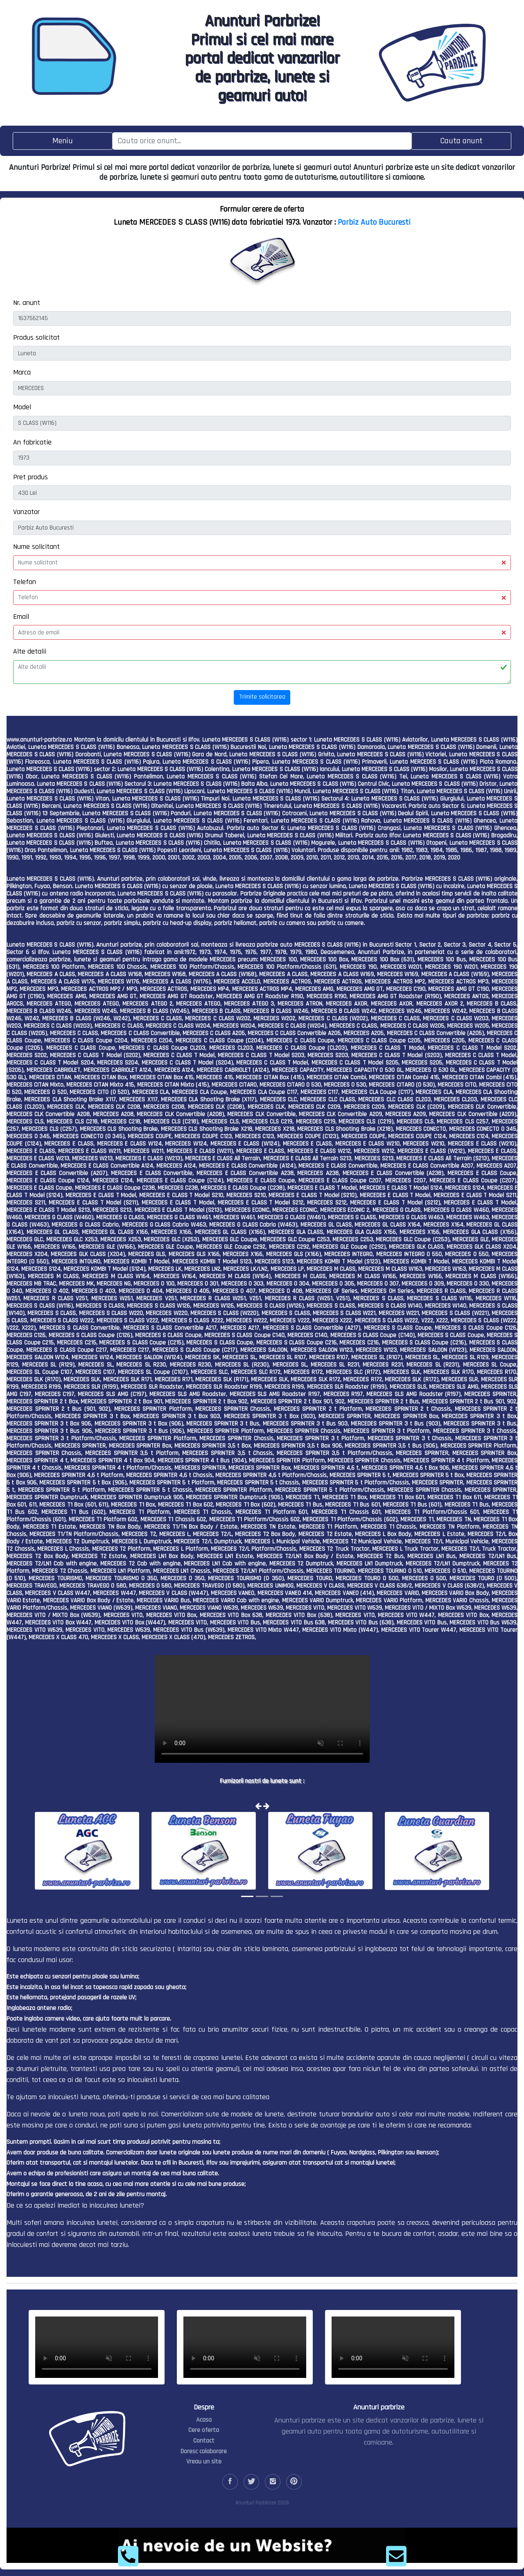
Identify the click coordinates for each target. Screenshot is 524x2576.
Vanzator (26, 512)
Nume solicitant (36, 546)
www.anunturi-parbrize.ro (39, 740)
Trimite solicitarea (262, 697)
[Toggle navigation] (63, 141)
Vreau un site (203, 2461)
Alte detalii (29, 651)
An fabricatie (32, 442)
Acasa (204, 2420)
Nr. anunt (26, 302)
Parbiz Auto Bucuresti (374, 222)
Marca (22, 372)
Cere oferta (203, 2430)
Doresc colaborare (204, 2451)
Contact (204, 2440)
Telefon (24, 581)
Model (22, 407)
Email (21, 616)
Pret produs (30, 477)
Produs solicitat (36, 337)
